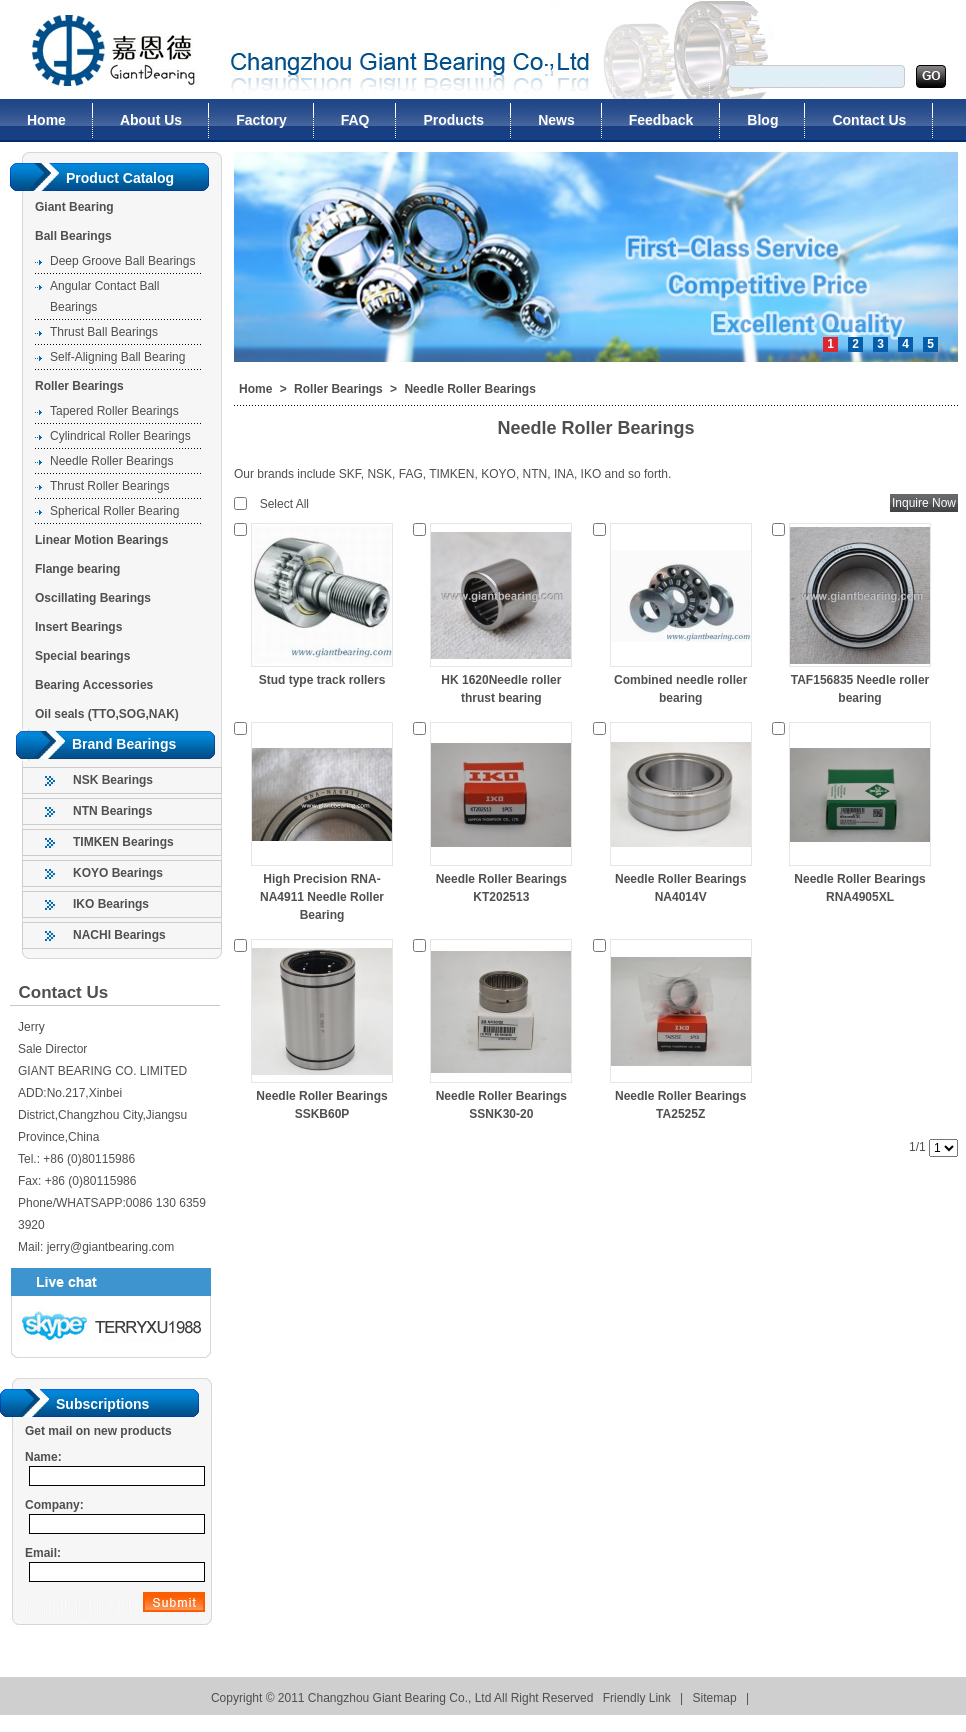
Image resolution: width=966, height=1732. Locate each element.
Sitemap (715, 1698)
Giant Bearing (74, 207)
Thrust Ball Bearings (104, 332)
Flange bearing (77, 569)
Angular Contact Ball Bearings (104, 296)
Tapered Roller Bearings (114, 411)
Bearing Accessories (94, 685)
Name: (43, 1457)
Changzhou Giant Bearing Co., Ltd (102, 49)
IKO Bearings (111, 904)
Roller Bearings (79, 386)
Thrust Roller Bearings (109, 486)
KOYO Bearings (118, 873)
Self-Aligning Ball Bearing (117, 357)
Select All (284, 504)
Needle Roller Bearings (111, 461)
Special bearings (82, 656)
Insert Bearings (78, 627)
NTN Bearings (112, 811)
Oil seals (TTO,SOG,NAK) (107, 714)
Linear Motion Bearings (101, 540)
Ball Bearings (73, 236)
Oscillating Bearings (93, 598)
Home (255, 389)
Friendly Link (637, 1698)
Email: (43, 1553)
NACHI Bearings (119, 935)
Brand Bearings (124, 744)
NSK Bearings (113, 780)
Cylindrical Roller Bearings (120, 436)
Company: (54, 1505)
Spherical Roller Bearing (114, 511)
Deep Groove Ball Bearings (122, 261)
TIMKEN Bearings (123, 842)
